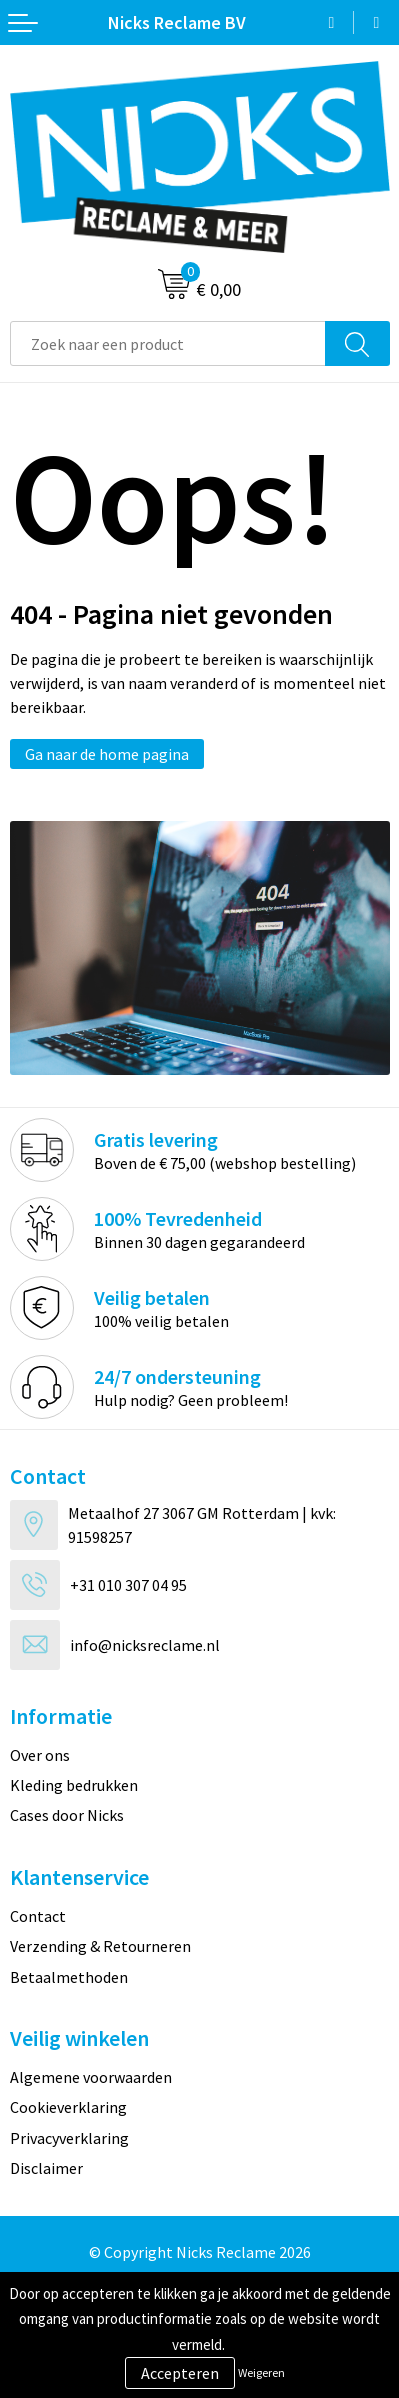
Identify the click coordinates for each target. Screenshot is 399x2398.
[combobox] (168, 343)
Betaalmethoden (69, 1977)
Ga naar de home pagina (107, 754)
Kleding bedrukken (74, 1785)
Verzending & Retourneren (100, 1946)
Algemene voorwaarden (91, 2077)
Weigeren (261, 2372)
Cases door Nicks (67, 1815)
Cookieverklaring (68, 2107)
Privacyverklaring (69, 2138)
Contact (38, 1916)
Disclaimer (46, 2168)
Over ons (40, 1755)
